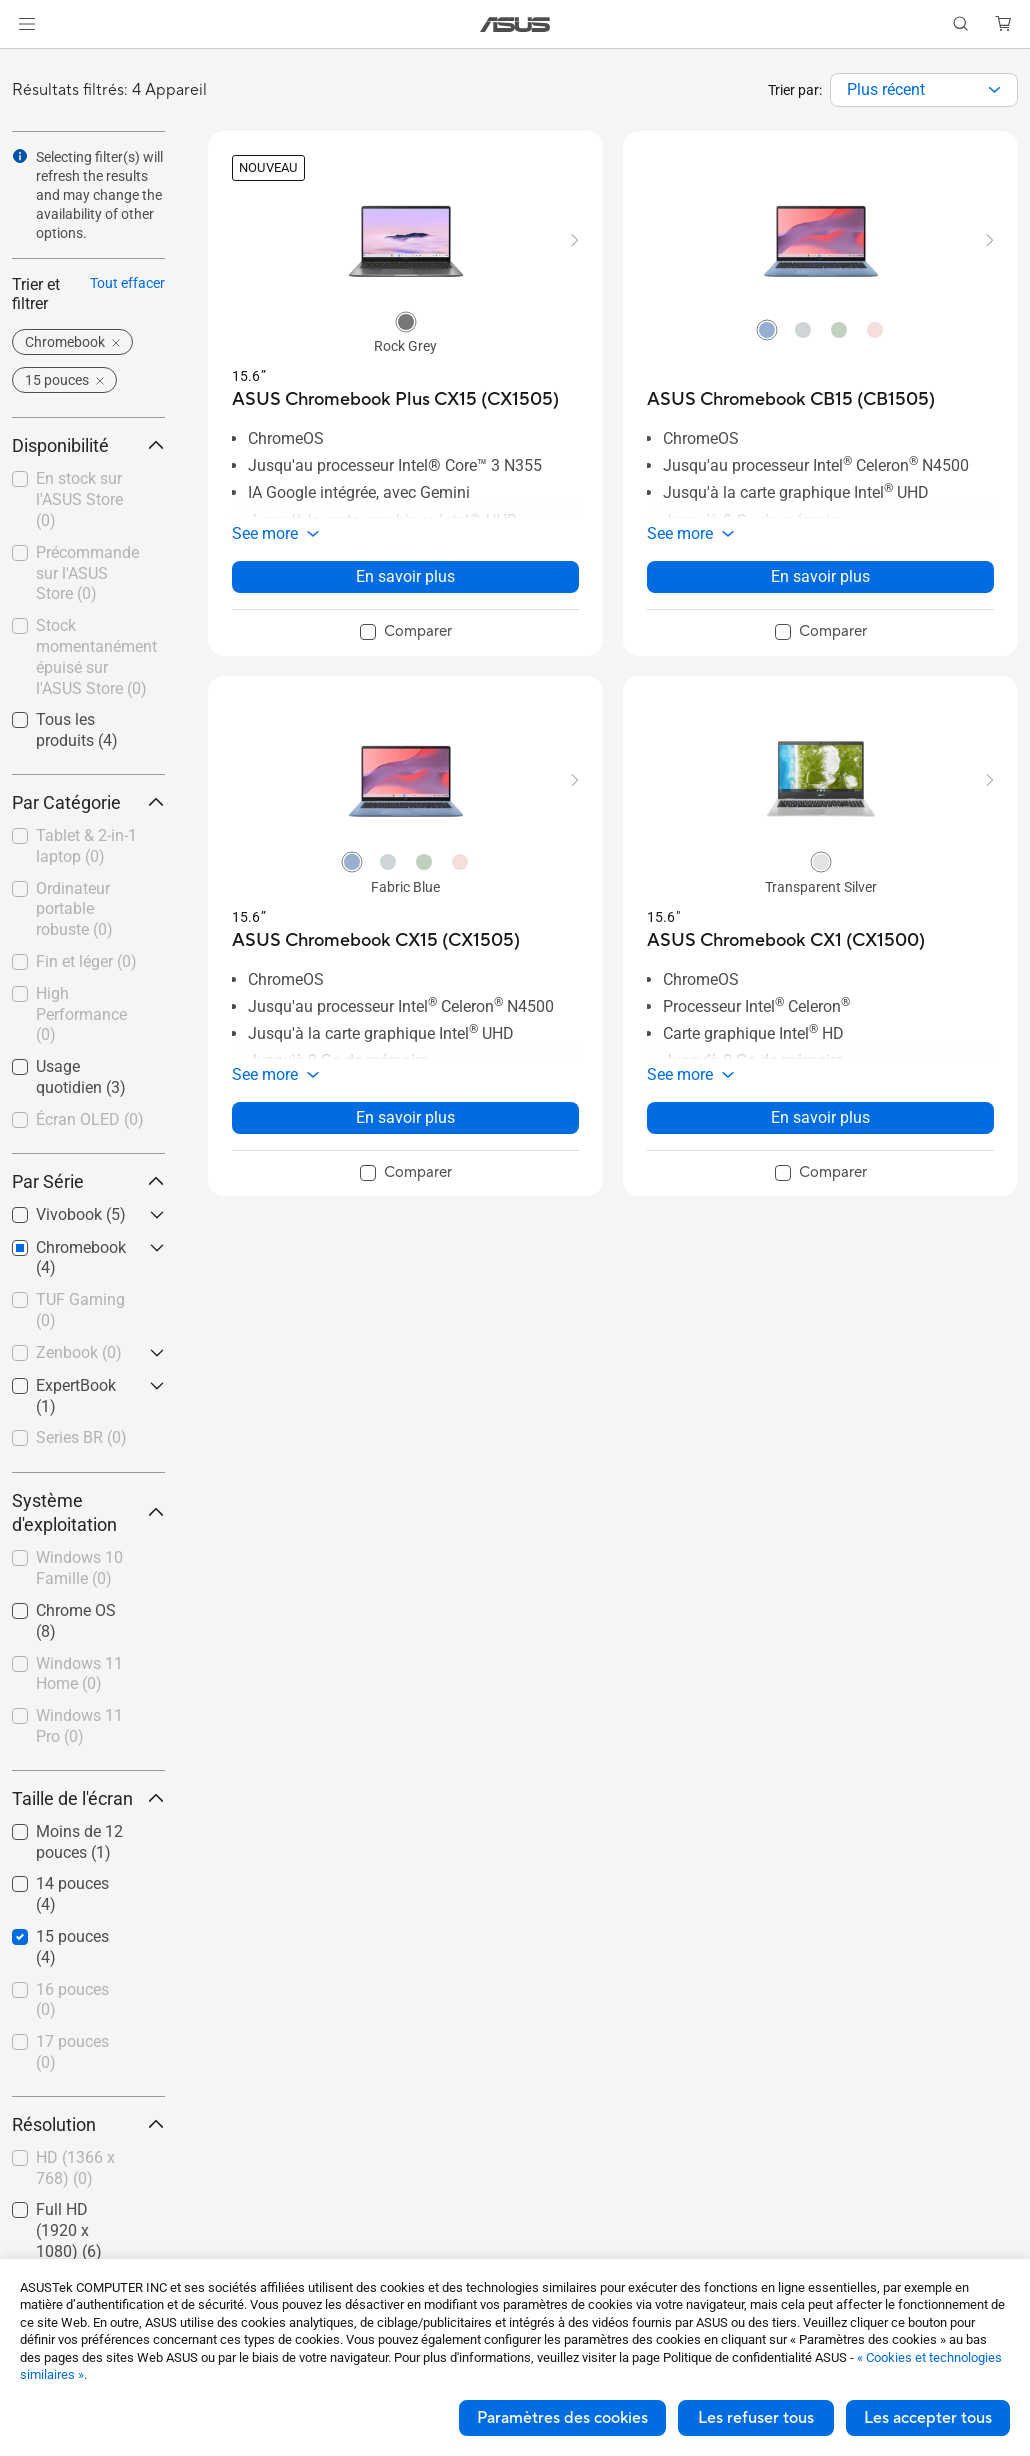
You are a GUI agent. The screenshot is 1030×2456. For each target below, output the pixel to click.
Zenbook (79, 1352)
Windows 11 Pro (79, 1726)
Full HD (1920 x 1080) (69, 2230)
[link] (515, 24)
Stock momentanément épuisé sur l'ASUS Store (96, 656)
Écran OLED (90, 1119)
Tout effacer (127, 283)
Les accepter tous (928, 2418)
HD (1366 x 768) (75, 2168)
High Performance (81, 1014)
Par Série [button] (88, 1181)
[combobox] (924, 90)
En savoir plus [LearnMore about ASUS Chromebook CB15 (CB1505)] (820, 576)
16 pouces (72, 2000)
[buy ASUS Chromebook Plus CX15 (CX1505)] (395, 399)
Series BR (81, 1437)
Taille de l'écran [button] (88, 1798)
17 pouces (72, 2052)
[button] (27, 24)
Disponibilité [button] (88, 445)
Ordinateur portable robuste (74, 909)
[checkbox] (88, 847)
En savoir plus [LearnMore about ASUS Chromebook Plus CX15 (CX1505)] (405, 576)
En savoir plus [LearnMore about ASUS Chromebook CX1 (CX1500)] (820, 1117)
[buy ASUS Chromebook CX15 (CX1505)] (376, 940)
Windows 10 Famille (79, 1568)
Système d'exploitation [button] (88, 1512)
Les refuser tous (756, 2418)
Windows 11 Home (79, 1674)
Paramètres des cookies (562, 2418)
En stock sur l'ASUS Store (79, 499)
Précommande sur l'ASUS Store (87, 573)
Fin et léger (86, 961)
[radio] (406, 321)
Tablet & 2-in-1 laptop (86, 846)
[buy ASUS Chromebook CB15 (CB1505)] (791, 399)
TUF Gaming (80, 1310)
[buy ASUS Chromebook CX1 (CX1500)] (786, 940)
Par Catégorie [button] (88, 802)
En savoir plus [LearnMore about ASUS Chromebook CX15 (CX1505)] (405, 1117)
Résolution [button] (88, 2124)
